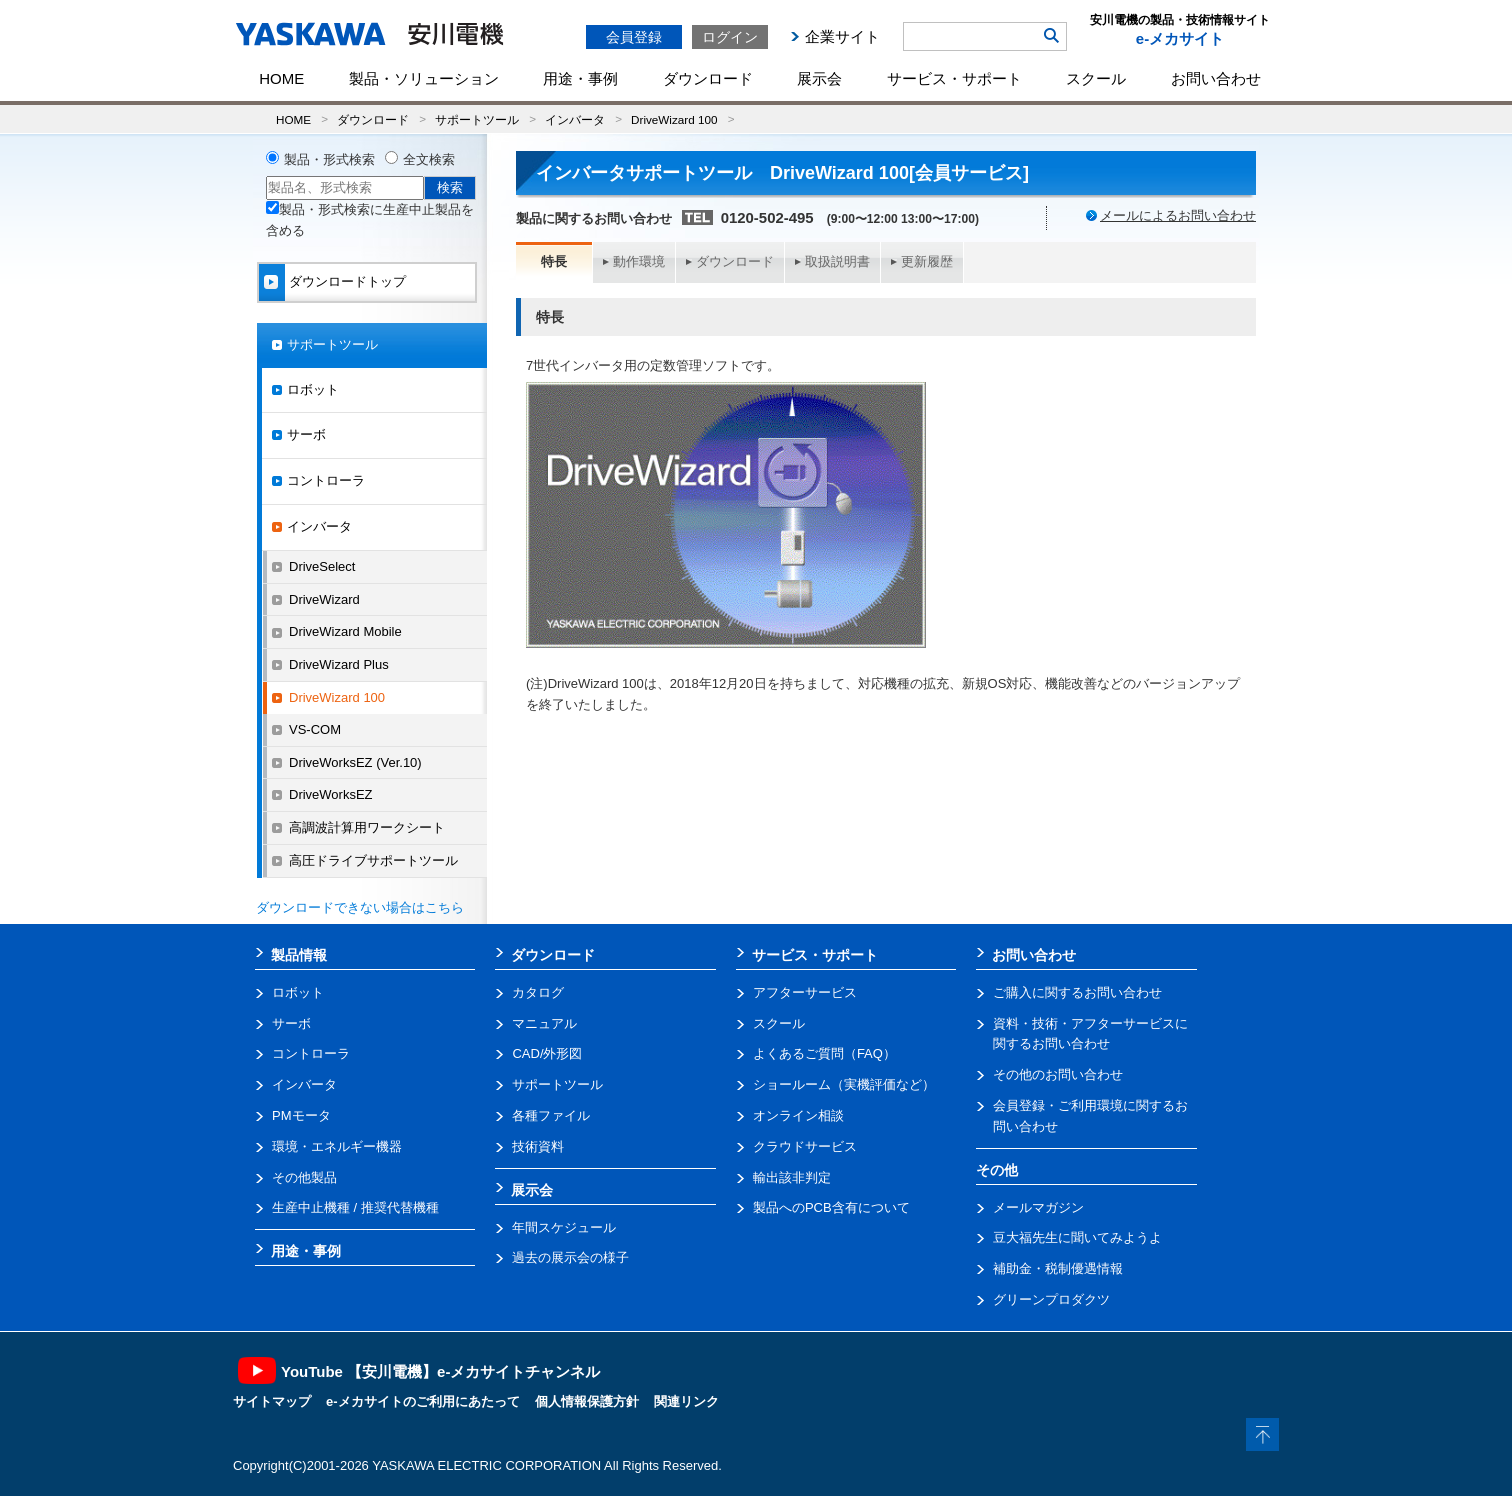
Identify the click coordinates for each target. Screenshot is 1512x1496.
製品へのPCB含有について (831, 1207)
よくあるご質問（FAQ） (824, 1053)
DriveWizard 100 (674, 119)
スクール (1096, 78)
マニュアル (544, 1023)
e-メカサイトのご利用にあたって (423, 1401)
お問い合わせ (1216, 78)
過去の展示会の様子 (570, 1257)
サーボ (306, 434)
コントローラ (326, 480)
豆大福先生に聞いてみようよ (1077, 1237)
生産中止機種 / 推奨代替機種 (355, 1207)
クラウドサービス (805, 1146)
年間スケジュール (564, 1227)
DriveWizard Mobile (345, 631)
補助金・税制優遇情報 (1058, 1268)
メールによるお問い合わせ (1178, 215)
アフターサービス (805, 992)
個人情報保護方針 (587, 1401)
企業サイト (842, 36)
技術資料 (538, 1146)
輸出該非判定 (792, 1177)
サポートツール (477, 119)
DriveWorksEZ (331, 794)
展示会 (819, 78)
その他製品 (304, 1177)
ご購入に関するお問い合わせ (1077, 992)
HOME (281, 78)
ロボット (313, 389)
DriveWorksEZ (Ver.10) (355, 762)
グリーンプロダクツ (1051, 1299)
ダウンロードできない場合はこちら (360, 907)
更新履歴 (927, 261)
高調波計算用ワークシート (367, 827)
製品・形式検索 (329, 159)
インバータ (575, 119)
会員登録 (634, 37)
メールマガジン (1038, 1207)
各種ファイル (551, 1115)
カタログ (538, 992)
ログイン (730, 37)
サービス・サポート (954, 78)
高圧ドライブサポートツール (373, 860)
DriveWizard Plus (339, 664)
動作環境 (639, 261)
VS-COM (315, 729)
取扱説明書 (837, 261)
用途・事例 (580, 78)
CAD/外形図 (547, 1053)
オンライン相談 (798, 1115)
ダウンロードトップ (347, 281)
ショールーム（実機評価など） (844, 1084)
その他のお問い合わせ (1058, 1074)
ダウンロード (708, 78)
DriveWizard (324, 599)
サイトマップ (272, 1401)
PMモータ (301, 1115)
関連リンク (686, 1401)
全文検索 (429, 159)
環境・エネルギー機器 (337, 1146)
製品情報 (299, 955)
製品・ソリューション (424, 78)
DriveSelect (322, 566)
